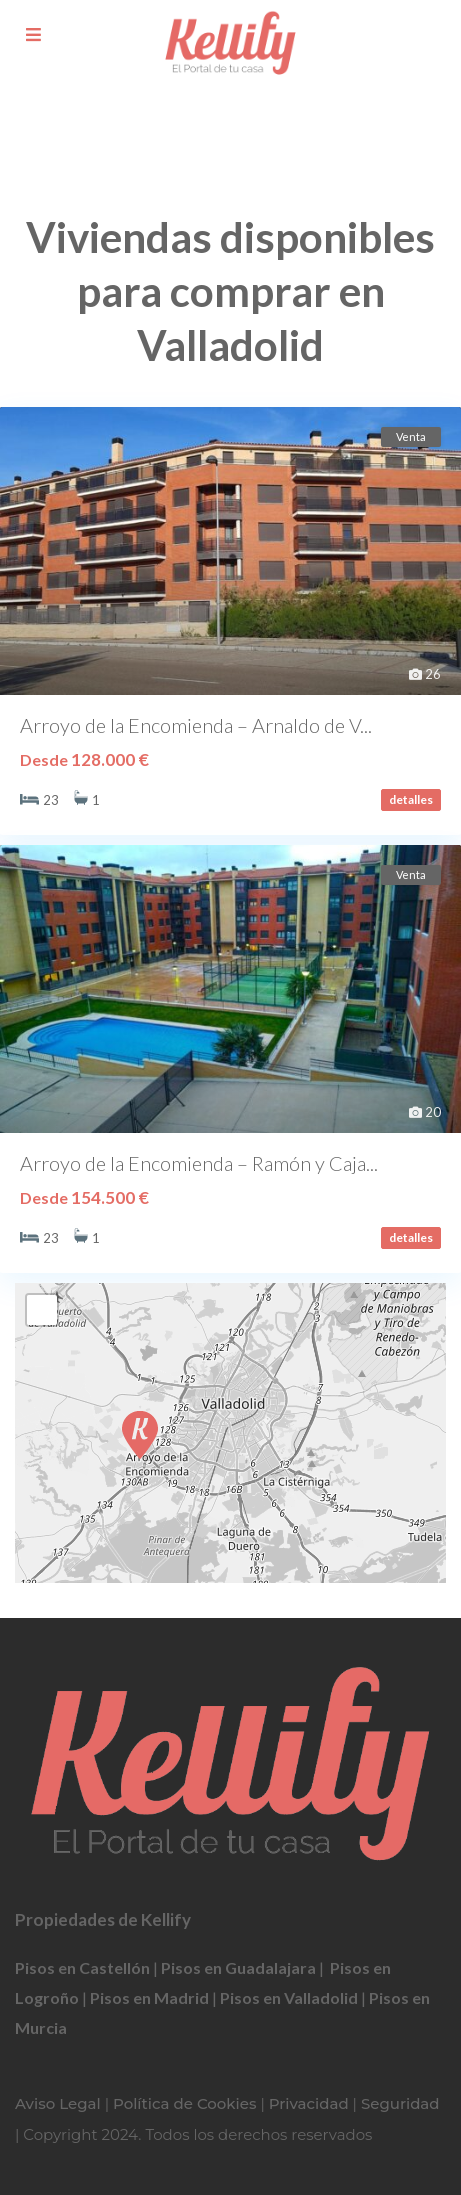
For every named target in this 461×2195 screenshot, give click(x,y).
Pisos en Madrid (149, 1997)
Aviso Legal (58, 2103)
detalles (411, 799)
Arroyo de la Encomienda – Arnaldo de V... (196, 725)
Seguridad (400, 2103)
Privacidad (309, 2103)
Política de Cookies (184, 2103)
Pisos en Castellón (82, 1967)
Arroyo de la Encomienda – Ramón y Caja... (199, 1163)
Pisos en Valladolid (289, 1997)
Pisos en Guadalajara (238, 1967)
